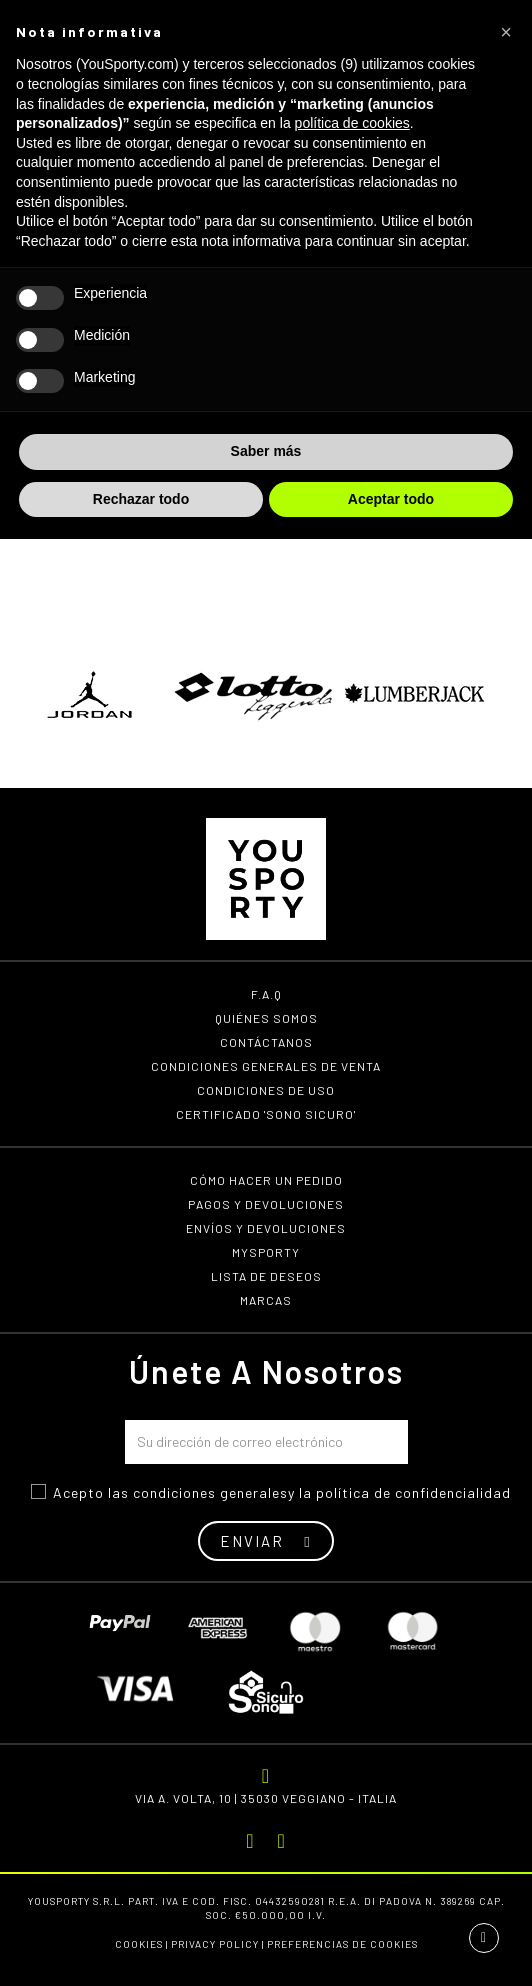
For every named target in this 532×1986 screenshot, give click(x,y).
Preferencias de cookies (342, 1944)
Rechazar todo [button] (141, 499)
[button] (506, 32)
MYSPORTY (266, 1252)
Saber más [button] (266, 451)
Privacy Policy (215, 1944)
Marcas (266, 1300)
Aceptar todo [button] (391, 499)
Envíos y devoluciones (266, 1228)
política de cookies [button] (352, 123)
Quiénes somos (266, 1018)
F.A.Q (266, 994)
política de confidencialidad (413, 1492)
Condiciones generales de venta (266, 1066)
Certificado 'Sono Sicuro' (266, 1114)
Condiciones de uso (266, 1090)
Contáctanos (266, 1042)
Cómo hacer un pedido (266, 1180)
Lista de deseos (266, 1276)
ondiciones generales (214, 1492)
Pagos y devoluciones (266, 1204)
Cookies (139, 1944)
